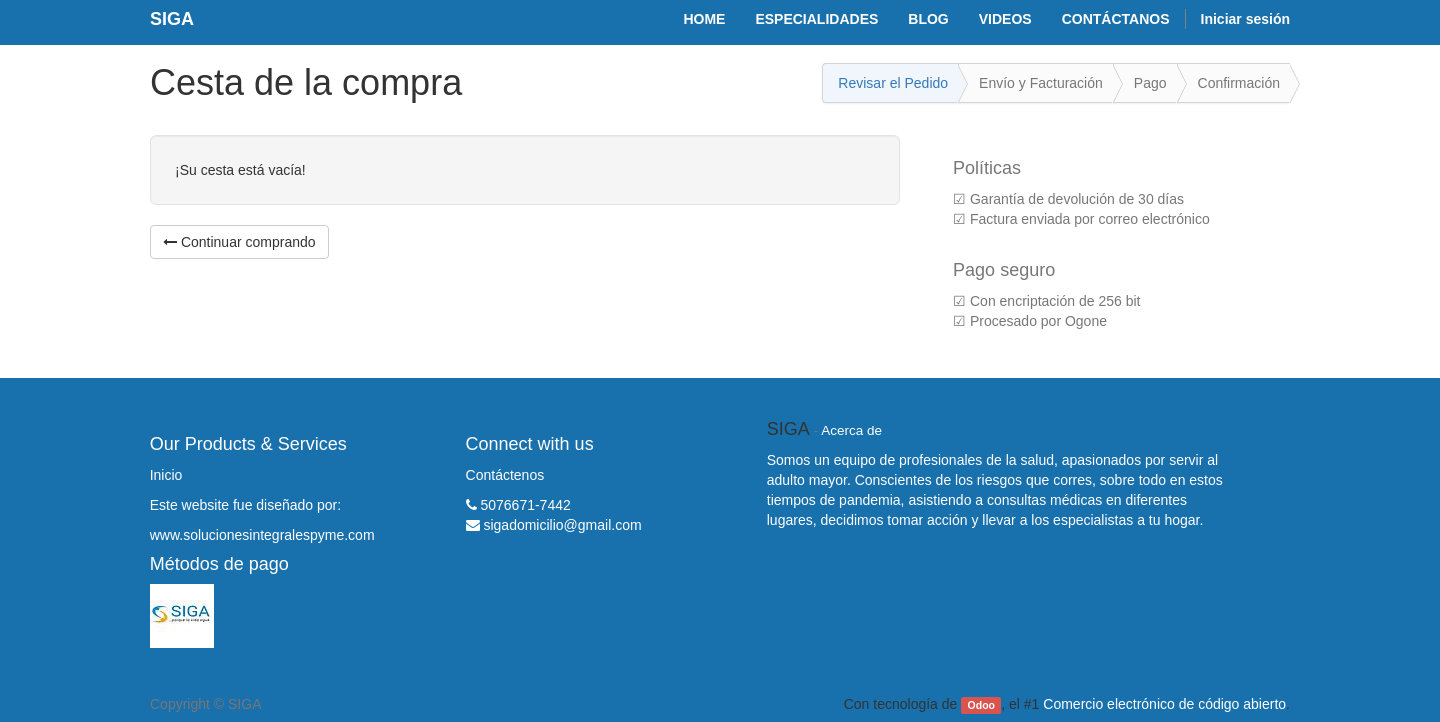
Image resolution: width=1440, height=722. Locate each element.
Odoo (981, 705)
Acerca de (851, 430)
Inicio (166, 475)
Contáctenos (505, 475)
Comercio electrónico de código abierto (1164, 704)
